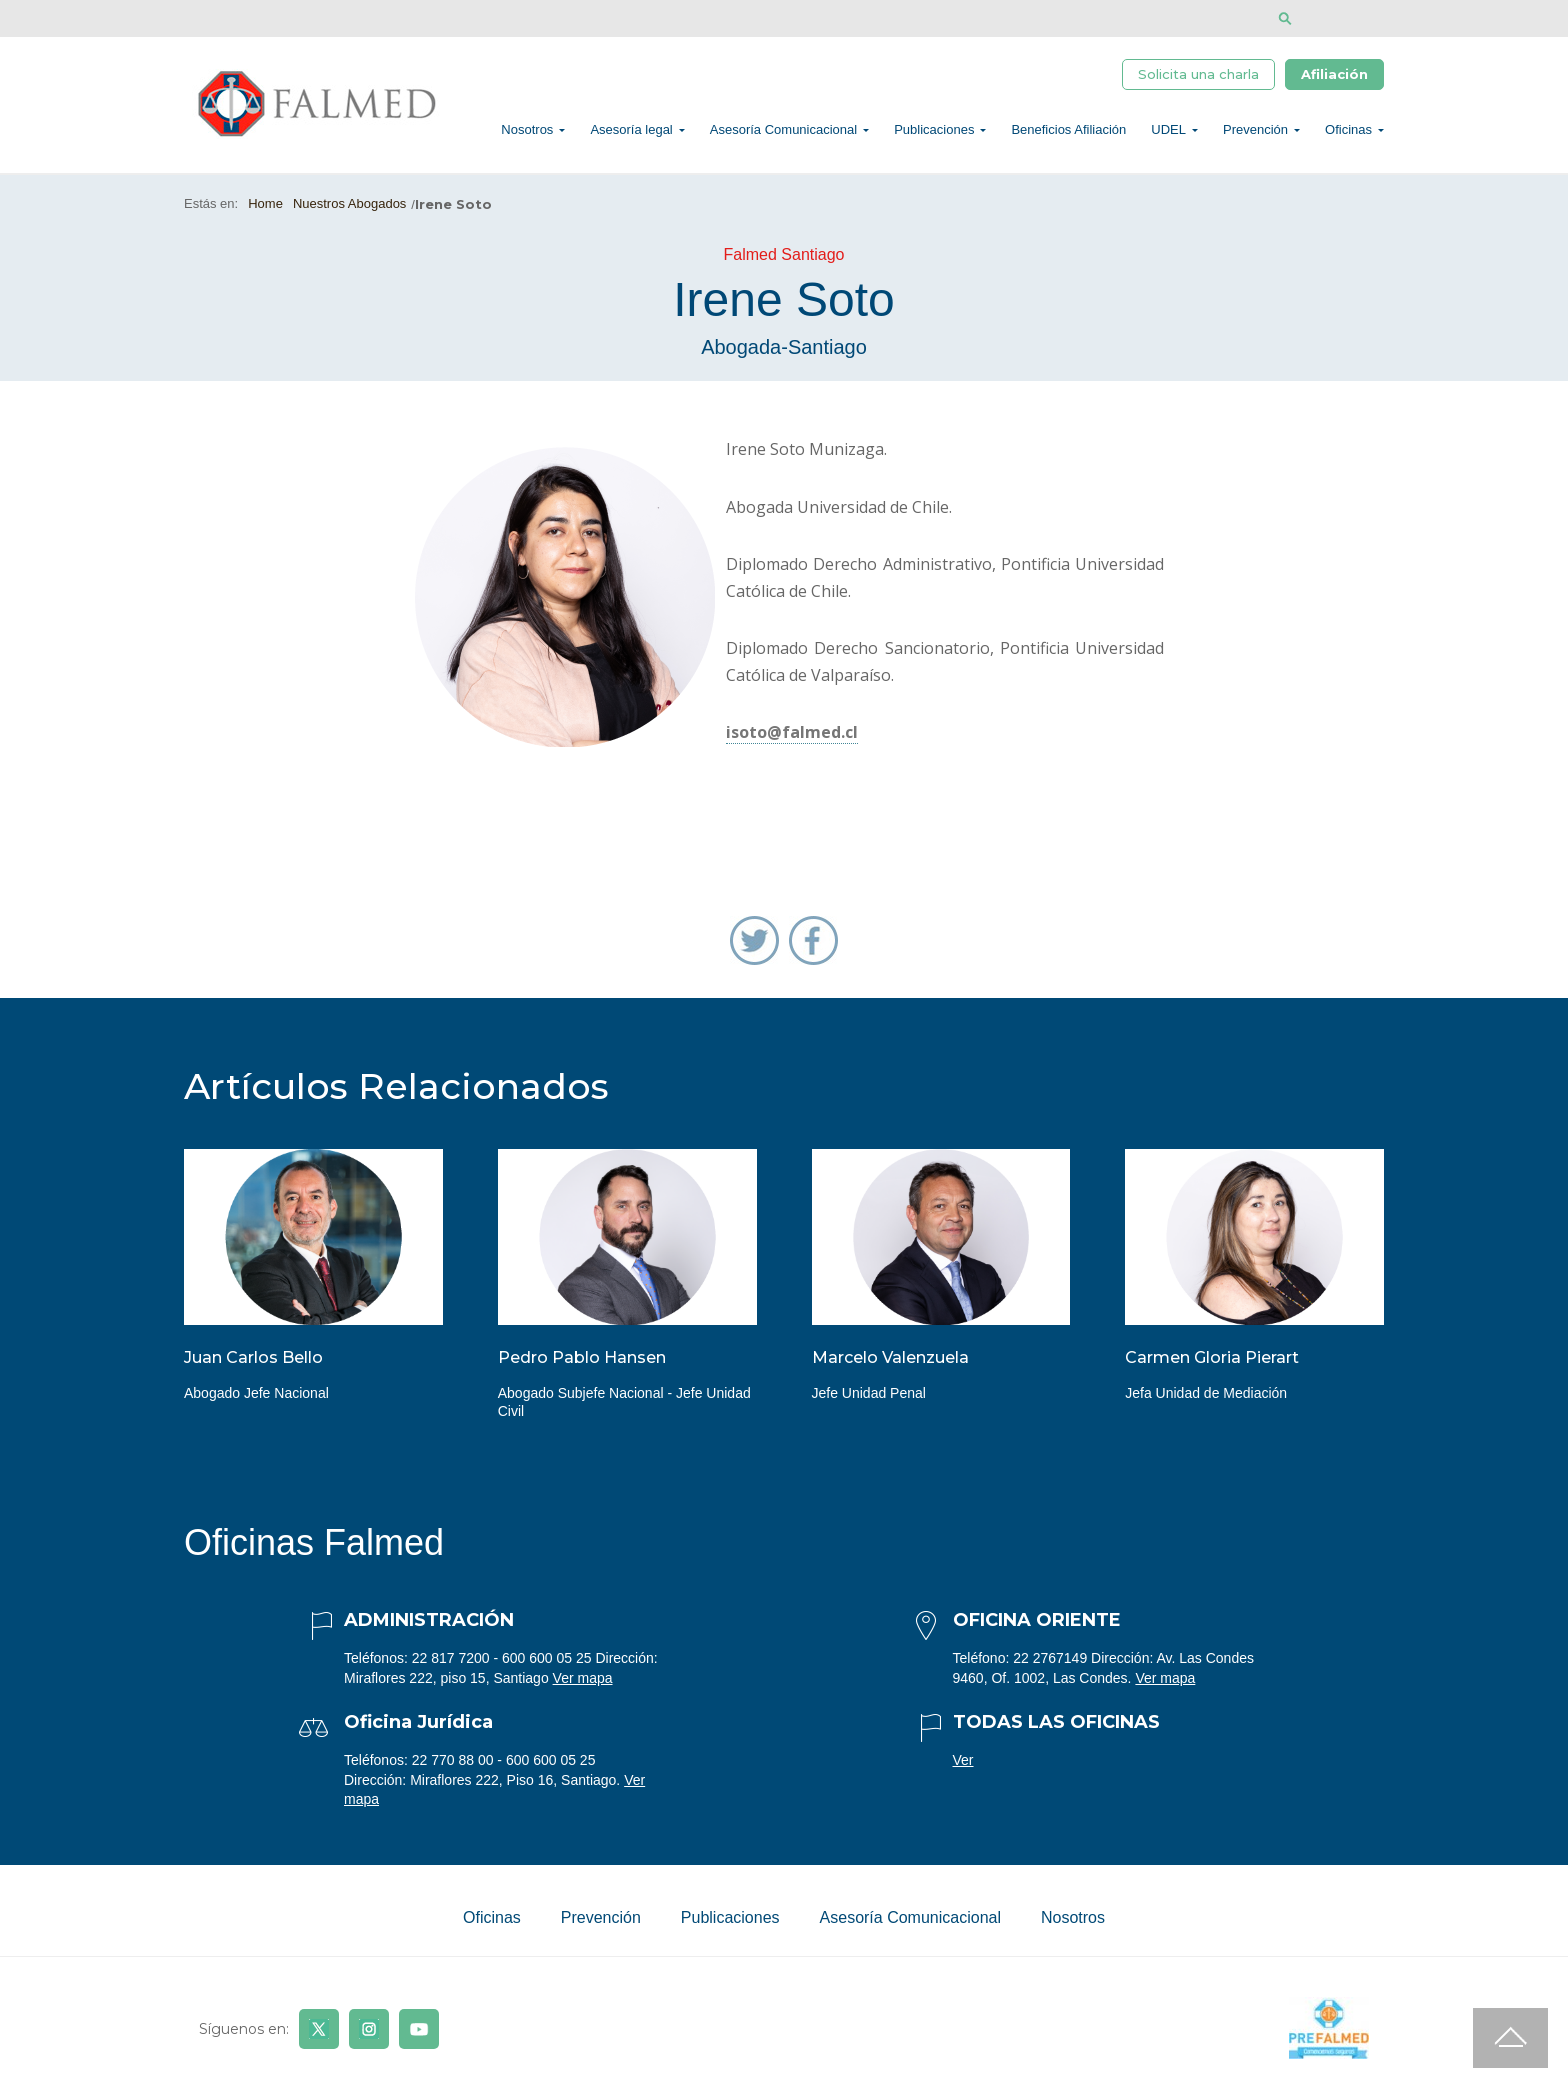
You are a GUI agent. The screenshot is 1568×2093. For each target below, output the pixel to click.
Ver (963, 1771)
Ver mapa (583, 1689)
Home (265, 214)
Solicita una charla (1198, 77)
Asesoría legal (631, 135)
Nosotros (527, 135)
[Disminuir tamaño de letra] (1346, 18)
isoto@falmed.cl (792, 744)
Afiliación (1334, 77)
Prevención (1255, 135)
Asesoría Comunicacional (783, 135)
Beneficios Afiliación (1068, 135)
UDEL (1168, 135)
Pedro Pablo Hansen (582, 1368)
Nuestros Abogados (349, 214)
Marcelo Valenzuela (890, 1368)
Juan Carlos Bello (253, 1368)
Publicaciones (934, 135)
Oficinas (1348, 135)
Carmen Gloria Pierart (1212, 1368)
